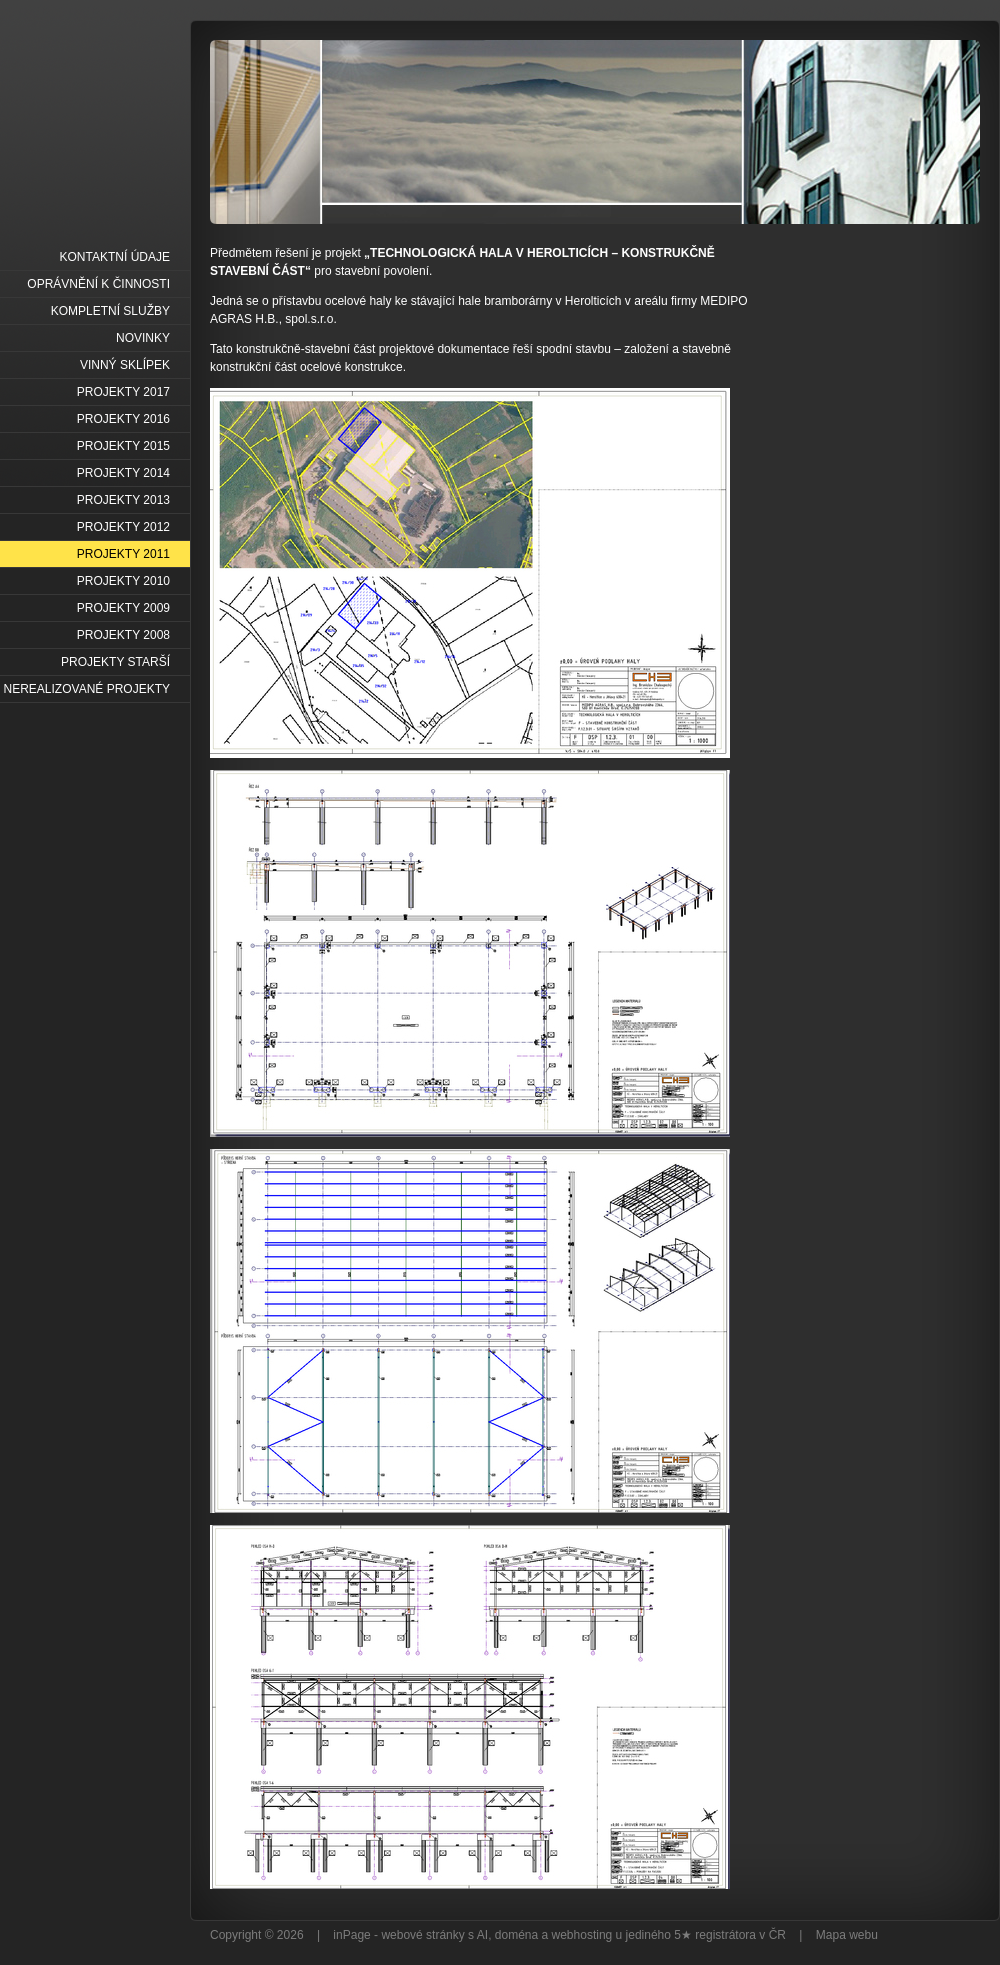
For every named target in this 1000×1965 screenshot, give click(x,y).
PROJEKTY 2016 (123, 419)
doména (516, 1935)
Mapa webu (847, 1935)
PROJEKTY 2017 (123, 392)
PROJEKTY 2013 (123, 500)
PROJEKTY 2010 (123, 581)
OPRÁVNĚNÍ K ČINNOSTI (98, 284)
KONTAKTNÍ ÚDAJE (115, 257)
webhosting (582, 1935)
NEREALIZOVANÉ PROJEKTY (87, 689)
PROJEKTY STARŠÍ (115, 662)
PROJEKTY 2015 (123, 446)
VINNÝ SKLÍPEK (125, 365)
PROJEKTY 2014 (123, 473)
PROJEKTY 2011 (123, 554)
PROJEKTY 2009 (123, 608)
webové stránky (422, 1935)
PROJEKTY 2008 (123, 635)
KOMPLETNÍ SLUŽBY (110, 311)
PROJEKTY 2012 (123, 527)
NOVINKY (143, 338)
